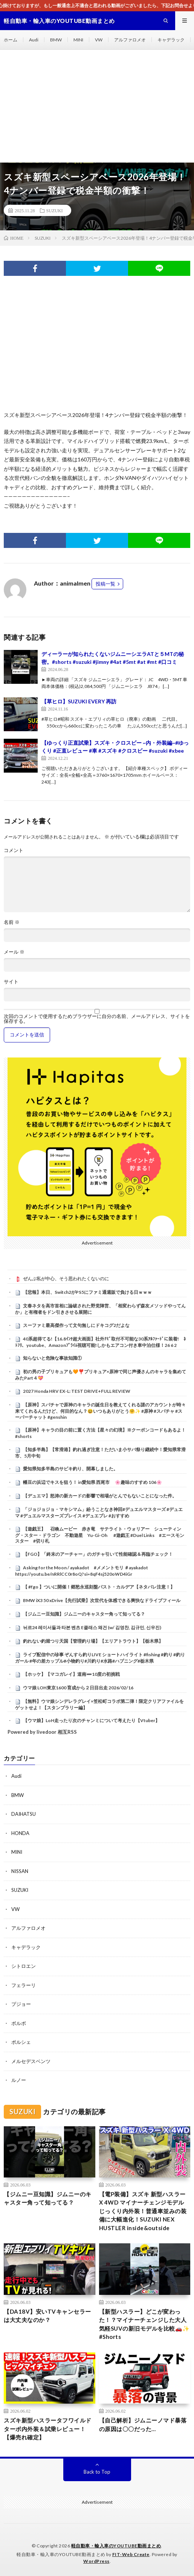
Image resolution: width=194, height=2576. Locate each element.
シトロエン (23, 1966)
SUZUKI (54, 210)
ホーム (10, 40)
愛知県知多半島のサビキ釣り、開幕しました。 (70, 1468)
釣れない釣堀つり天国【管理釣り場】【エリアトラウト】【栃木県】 (93, 1641)
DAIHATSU (23, 1814)
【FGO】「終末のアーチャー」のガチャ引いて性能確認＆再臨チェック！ (98, 1554)
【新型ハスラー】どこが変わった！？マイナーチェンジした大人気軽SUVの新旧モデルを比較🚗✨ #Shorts (144, 2324)
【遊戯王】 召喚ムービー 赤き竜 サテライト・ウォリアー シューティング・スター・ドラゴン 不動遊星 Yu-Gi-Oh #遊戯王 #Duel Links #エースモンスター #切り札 (99, 1535)
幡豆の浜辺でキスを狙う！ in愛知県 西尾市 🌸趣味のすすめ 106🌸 (92, 1482)
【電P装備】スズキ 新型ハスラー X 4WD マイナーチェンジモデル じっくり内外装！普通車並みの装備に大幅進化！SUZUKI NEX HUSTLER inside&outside (143, 2211)
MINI (78, 40)
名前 (12, 922)
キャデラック (171, 40)
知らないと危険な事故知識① (52, 1358)
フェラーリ (23, 1985)
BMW (56, 40)
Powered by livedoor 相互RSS (42, 1732)
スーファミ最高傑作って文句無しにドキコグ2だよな (76, 1325)
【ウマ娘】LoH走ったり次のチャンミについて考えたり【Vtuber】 (91, 1720)
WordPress (96, 2561)
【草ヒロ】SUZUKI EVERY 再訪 (78, 701)
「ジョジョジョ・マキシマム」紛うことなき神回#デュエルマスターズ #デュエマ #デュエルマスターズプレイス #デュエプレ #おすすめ (99, 1512)
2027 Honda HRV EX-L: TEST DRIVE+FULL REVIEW (76, 1391)
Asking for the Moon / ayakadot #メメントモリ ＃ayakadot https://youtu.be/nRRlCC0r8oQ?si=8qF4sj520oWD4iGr (81, 1571)
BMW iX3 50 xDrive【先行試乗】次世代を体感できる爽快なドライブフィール (101, 1600)
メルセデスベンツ (30, 2061)
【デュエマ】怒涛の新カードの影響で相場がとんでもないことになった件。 (100, 1496)
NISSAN (19, 1871)
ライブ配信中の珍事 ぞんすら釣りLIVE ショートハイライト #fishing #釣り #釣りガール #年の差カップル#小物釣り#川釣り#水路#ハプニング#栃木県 (100, 1658)
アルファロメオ (130, 40)
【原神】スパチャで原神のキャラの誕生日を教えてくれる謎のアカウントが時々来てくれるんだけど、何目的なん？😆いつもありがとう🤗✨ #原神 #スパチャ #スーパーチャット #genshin (100, 1411)
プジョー (21, 2004)
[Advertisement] (97, 106)
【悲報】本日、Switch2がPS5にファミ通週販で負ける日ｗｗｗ (87, 1292)
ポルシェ (21, 2042)
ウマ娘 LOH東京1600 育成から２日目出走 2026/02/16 (78, 1687)
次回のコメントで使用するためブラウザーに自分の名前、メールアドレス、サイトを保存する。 (97, 1019)
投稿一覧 (105, 584)
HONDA (20, 1833)
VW (98, 40)
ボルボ (18, 2023)
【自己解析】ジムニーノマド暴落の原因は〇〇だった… (143, 2424)
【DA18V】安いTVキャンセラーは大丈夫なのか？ (47, 2315)
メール (14, 951)
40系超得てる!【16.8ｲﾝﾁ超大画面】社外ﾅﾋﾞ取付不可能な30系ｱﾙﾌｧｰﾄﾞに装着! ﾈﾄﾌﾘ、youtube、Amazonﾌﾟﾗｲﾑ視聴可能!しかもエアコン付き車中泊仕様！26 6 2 (100, 1342)
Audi (33, 40)
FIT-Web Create (131, 2554)
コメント (13, 850)
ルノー (18, 2080)
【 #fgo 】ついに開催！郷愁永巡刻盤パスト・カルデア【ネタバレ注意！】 (99, 1587)
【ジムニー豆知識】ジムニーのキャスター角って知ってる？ (84, 1614)
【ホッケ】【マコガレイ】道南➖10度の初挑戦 (71, 1674)
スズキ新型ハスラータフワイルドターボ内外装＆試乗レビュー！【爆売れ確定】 (48, 2429)
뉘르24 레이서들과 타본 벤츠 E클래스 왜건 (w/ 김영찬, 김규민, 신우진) (92, 1627)
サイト (11, 981)
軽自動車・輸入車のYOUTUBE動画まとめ (116, 2546)
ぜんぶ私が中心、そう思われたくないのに (66, 1278)
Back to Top (97, 2472)
